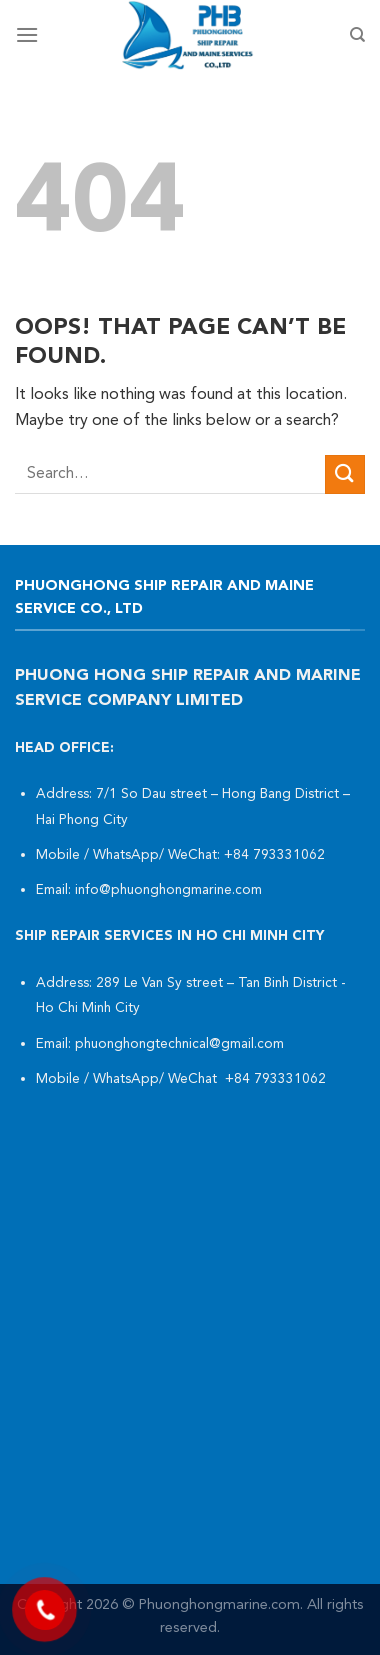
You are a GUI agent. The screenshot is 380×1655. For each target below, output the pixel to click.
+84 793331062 (276, 855)
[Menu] (27, 34)
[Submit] (345, 474)
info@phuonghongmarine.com (168, 890)
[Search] (357, 35)
